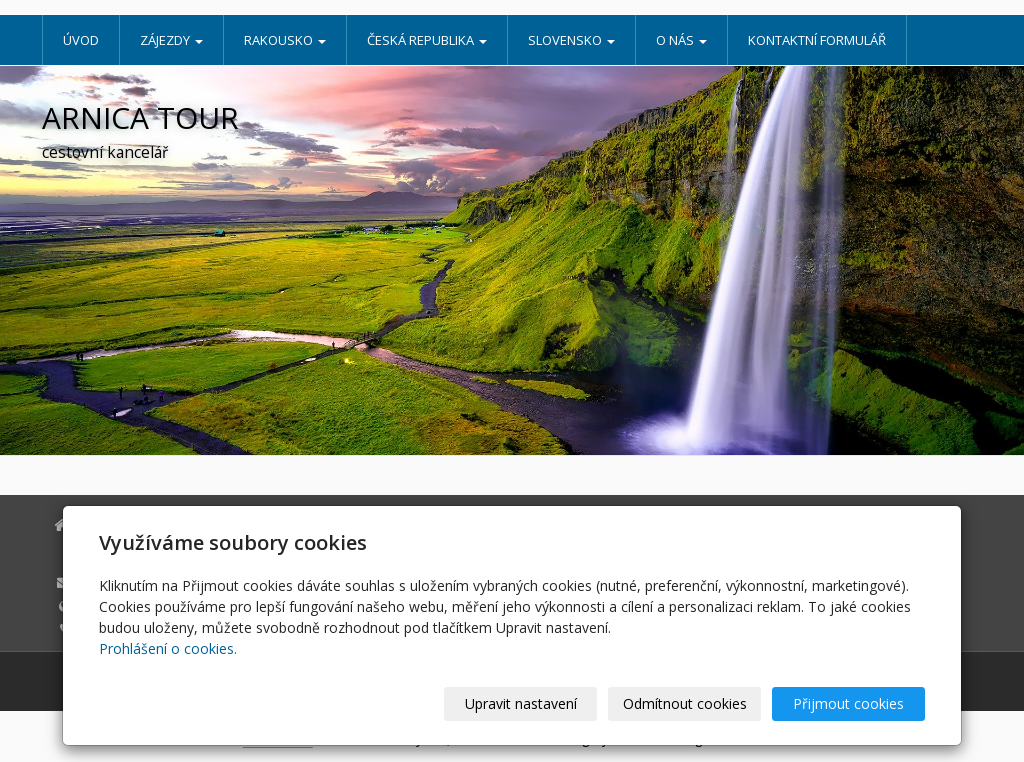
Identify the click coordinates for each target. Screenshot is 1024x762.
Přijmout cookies (848, 703)
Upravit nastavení (521, 703)
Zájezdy (171, 40)
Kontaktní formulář (817, 40)
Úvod (81, 40)
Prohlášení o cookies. (168, 648)
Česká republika (427, 40)
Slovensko (571, 40)
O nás (681, 40)
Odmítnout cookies (685, 703)
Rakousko (285, 40)
